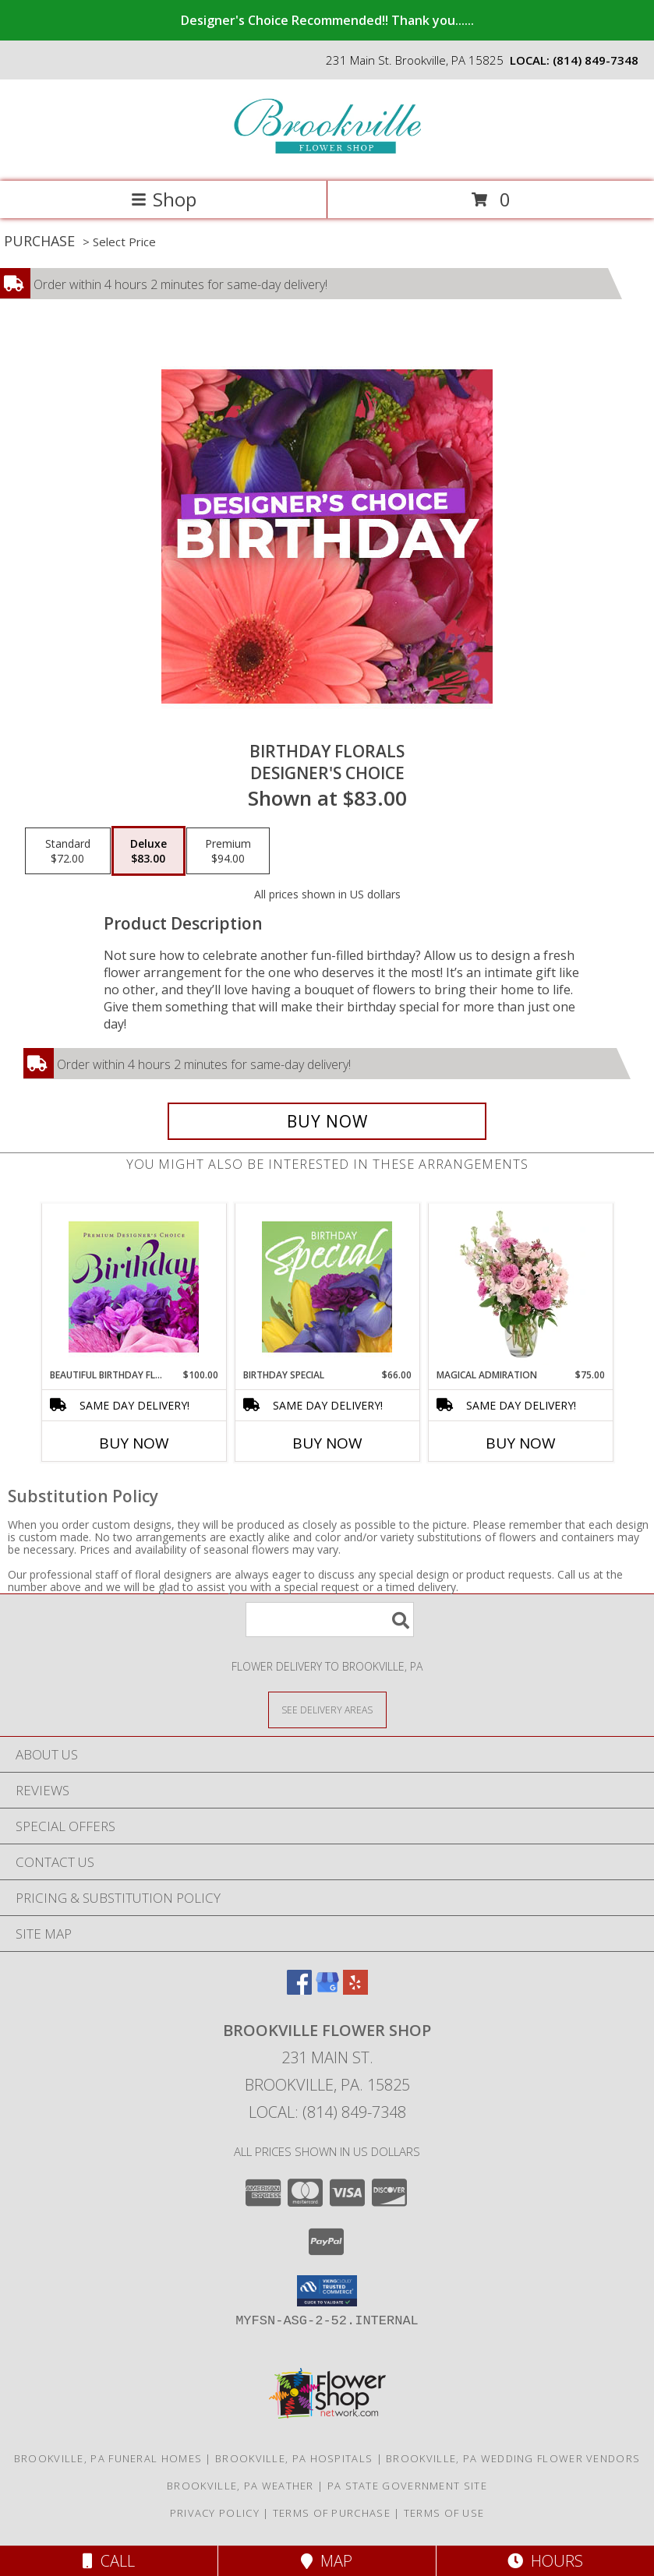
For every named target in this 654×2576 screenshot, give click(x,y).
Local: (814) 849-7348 (327, 2112)
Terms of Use (444, 2513)
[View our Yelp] (355, 1990)
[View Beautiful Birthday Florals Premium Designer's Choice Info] (134, 1286)
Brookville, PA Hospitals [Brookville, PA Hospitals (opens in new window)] (294, 2458)
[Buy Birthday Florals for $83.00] (327, 1121)
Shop (163, 199)
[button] (327, 2290)
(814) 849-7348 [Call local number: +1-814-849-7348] (595, 60)
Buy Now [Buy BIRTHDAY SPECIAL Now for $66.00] (327, 1443)
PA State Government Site (407, 2486)
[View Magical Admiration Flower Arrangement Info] (520, 1286)
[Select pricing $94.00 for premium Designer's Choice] (228, 850)
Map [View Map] (326, 2560)
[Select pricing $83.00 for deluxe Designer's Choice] (148, 850)
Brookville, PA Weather (240, 2486)
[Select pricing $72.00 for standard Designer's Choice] (68, 850)
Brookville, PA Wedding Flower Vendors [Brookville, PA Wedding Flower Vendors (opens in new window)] (513, 2458)
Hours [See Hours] (545, 2560)
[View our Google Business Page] (327, 1990)
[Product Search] (330, 1619)
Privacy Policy (215, 2513)
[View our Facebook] (299, 1990)
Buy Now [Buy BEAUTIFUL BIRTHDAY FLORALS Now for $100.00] (134, 1443)
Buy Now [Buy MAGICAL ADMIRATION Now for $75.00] (521, 1443)
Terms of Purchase (332, 2513)
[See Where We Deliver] (327, 1709)
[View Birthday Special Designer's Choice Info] (327, 1286)
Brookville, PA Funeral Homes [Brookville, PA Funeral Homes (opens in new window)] (108, 2458)
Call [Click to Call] (109, 2560)
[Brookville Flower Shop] (327, 158)
